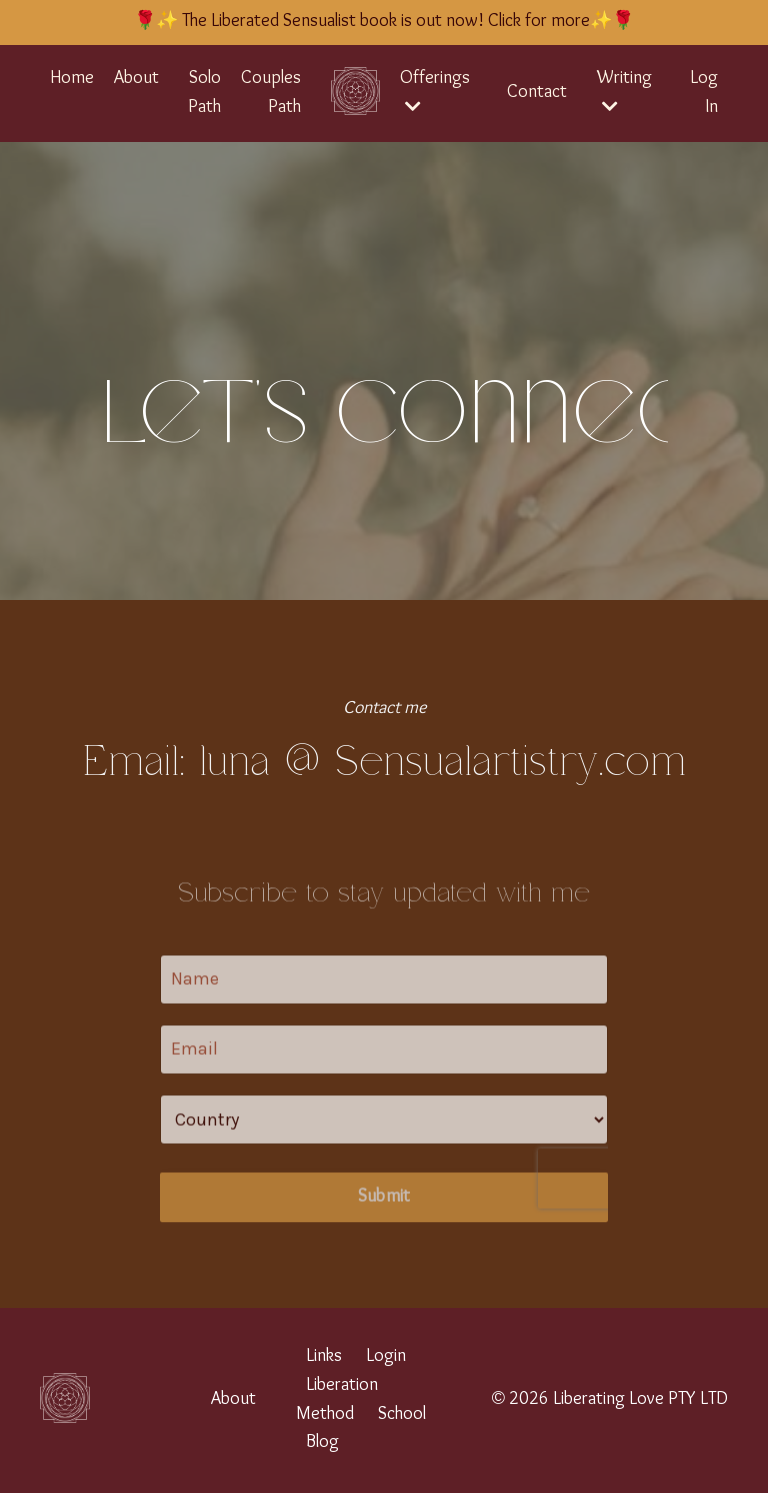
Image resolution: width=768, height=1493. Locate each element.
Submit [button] (384, 1223)
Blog (322, 1442)
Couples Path (271, 93)
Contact (537, 92)
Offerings (435, 91)
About (136, 78)
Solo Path (204, 93)
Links (324, 1356)
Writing (624, 91)
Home (72, 78)
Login (386, 1356)
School (402, 1414)
